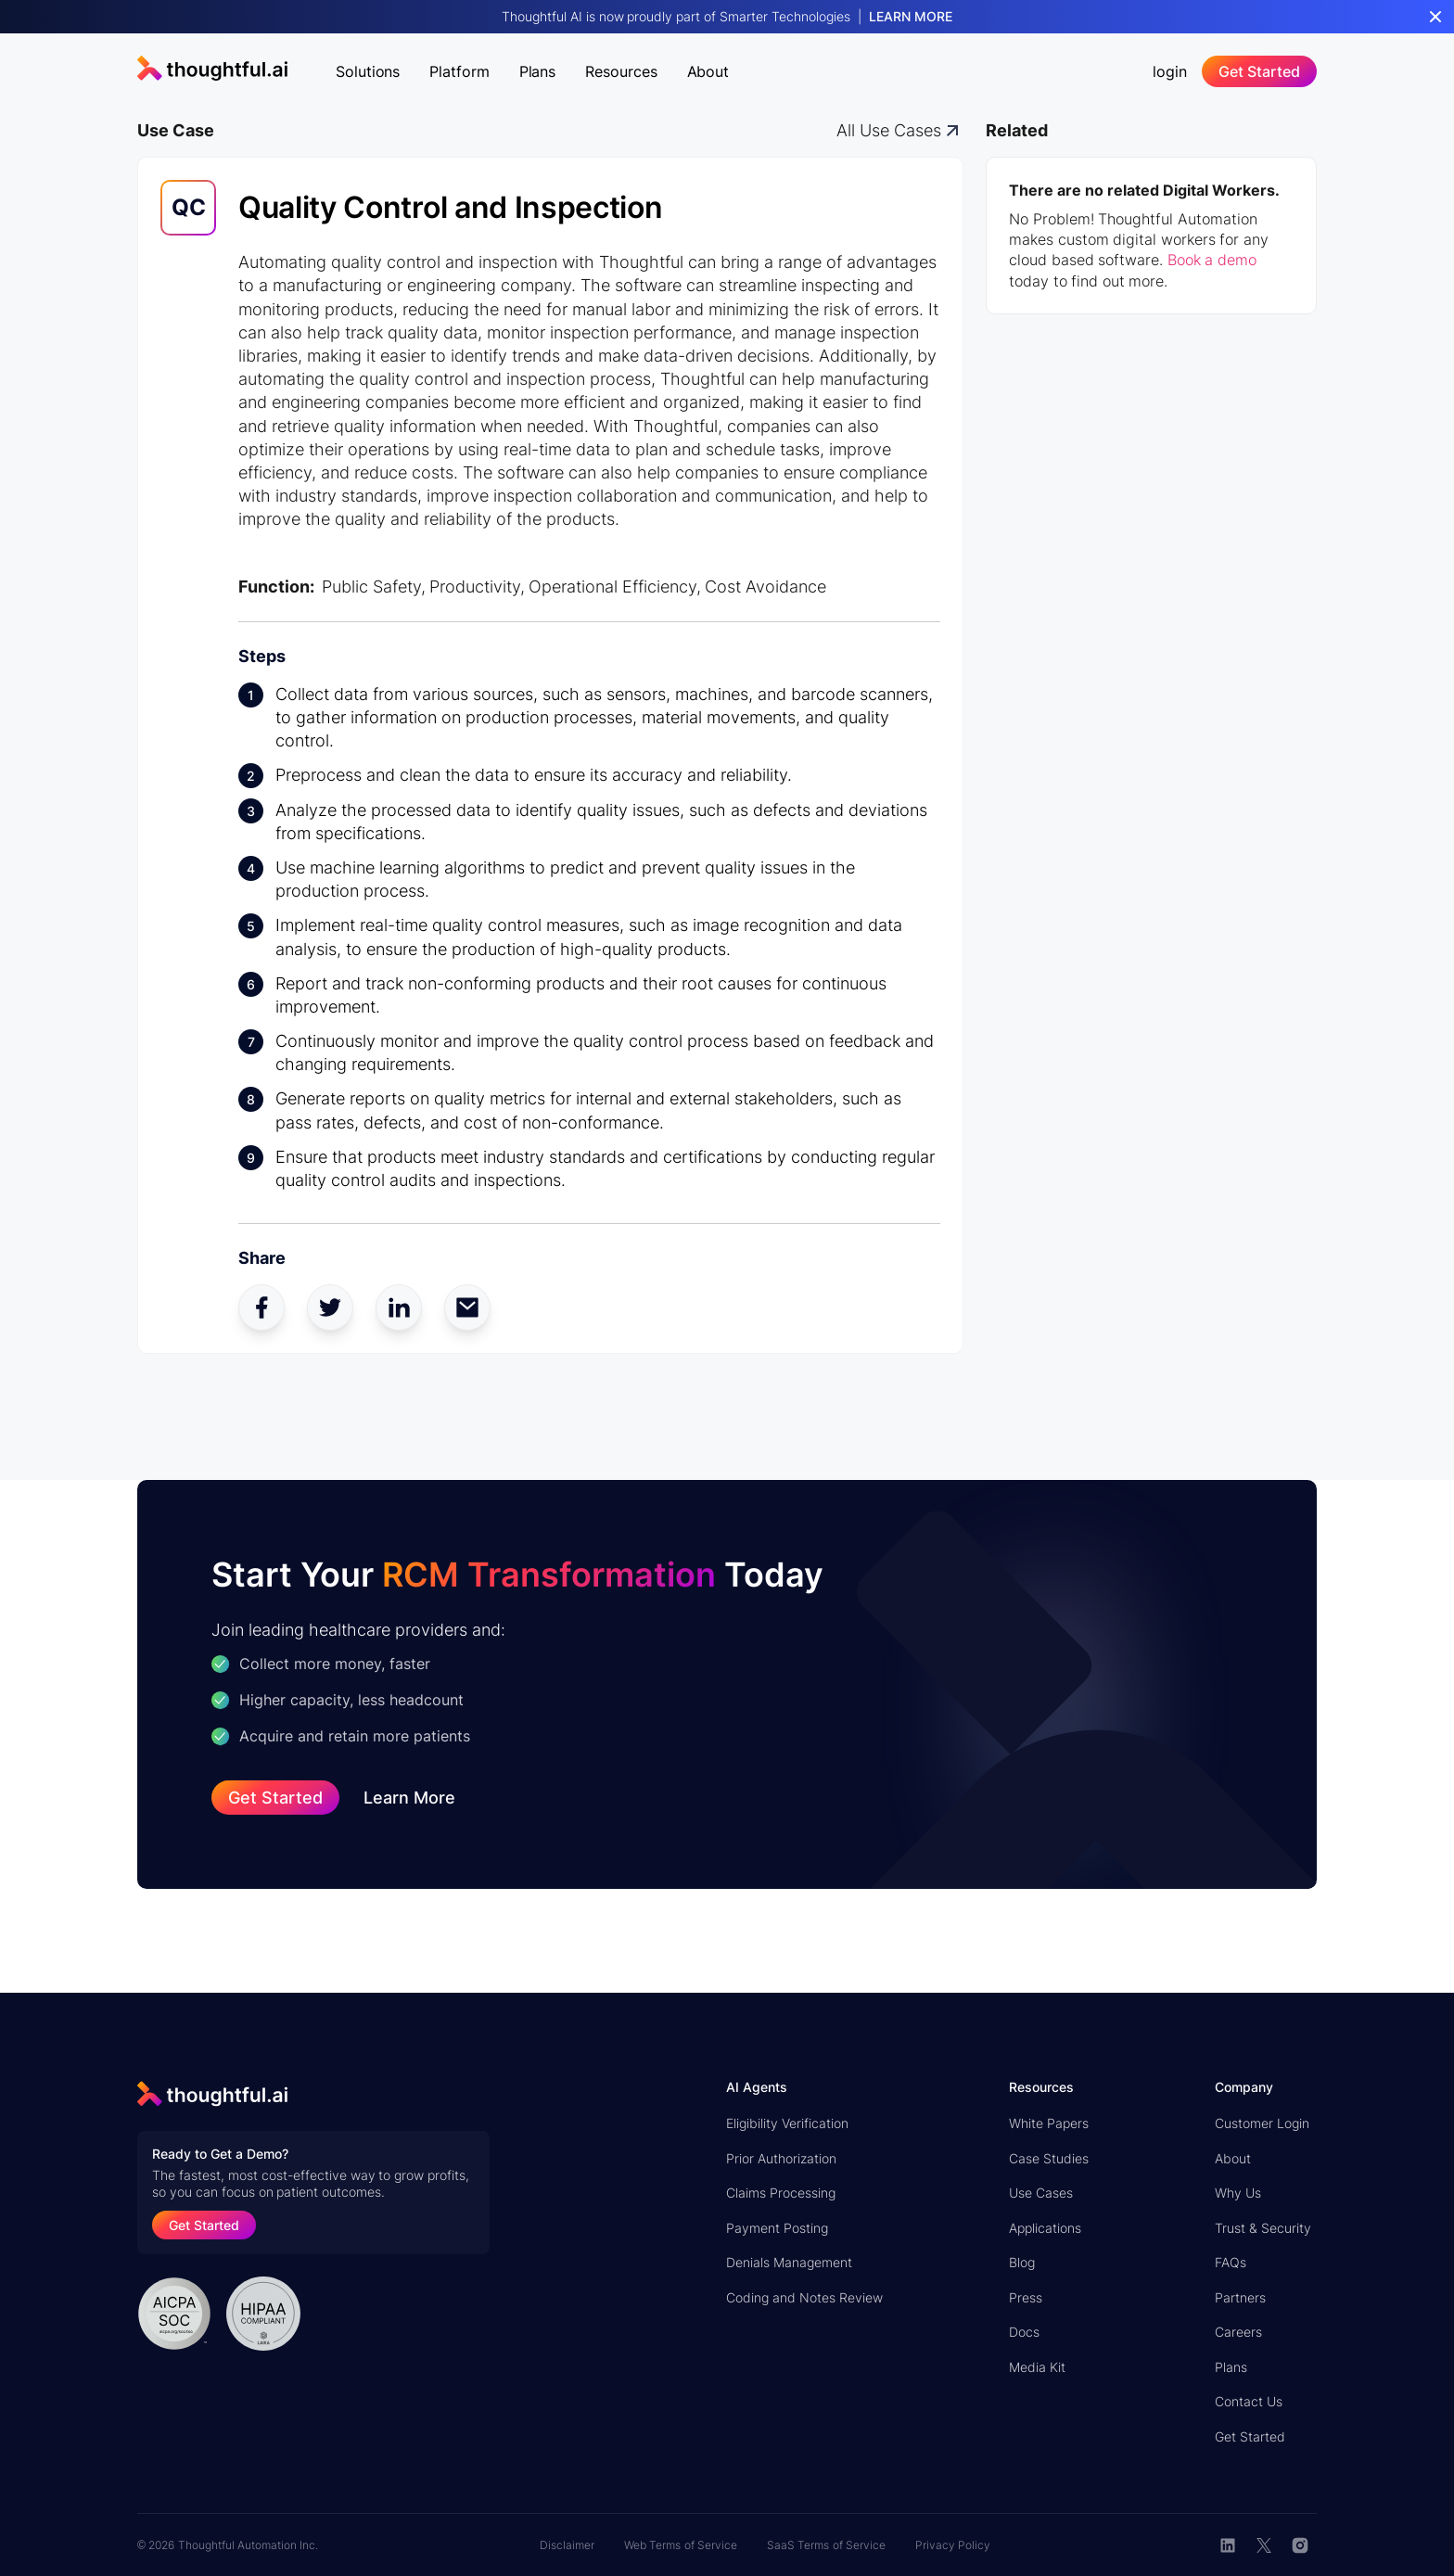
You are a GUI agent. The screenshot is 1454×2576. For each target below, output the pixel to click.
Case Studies (1049, 2158)
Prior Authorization (781, 2158)
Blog (1022, 2262)
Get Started (1250, 2436)
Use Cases (1041, 2192)
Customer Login (1262, 2123)
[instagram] (1300, 2545)
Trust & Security (1263, 2228)
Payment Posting (777, 2228)
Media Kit (1037, 2367)
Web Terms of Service (680, 2545)
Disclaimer (567, 2545)
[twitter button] (1264, 2545)
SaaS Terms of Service (826, 2545)
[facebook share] (261, 1307)
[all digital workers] (899, 130)
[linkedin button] (1228, 2545)
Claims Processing (780, 2192)
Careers (1238, 2332)
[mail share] (467, 1307)
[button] (368, 68)
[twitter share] (330, 1307)
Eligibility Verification (787, 2123)
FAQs (1230, 2262)
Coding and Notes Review (804, 2297)
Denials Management (789, 2262)
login (1170, 71)
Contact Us (1248, 2401)
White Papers (1049, 2123)
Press (1025, 2297)
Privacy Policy (952, 2545)
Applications (1045, 2228)
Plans (1231, 2367)
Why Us (1238, 2192)
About (1233, 2158)
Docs (1024, 2332)
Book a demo (1211, 259)
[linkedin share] (398, 1307)
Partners (1240, 2297)
